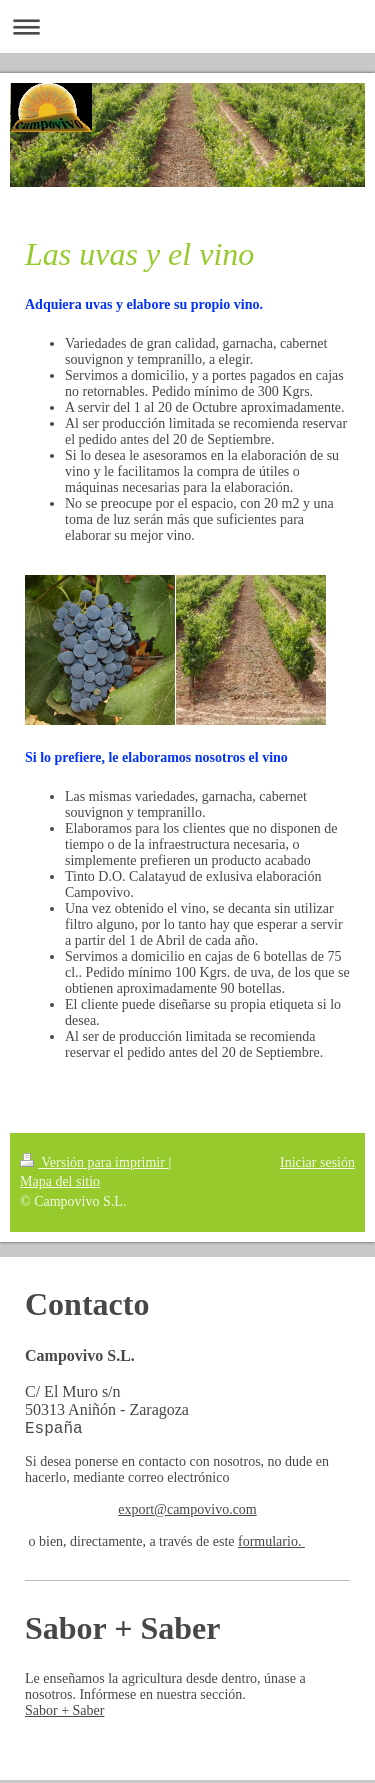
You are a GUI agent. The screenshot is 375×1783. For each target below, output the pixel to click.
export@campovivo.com (187, 1512)
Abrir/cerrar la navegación (187, 26)
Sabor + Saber (64, 1713)
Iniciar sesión (317, 1162)
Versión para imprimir (94, 1162)
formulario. (271, 1544)
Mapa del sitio (60, 1181)
